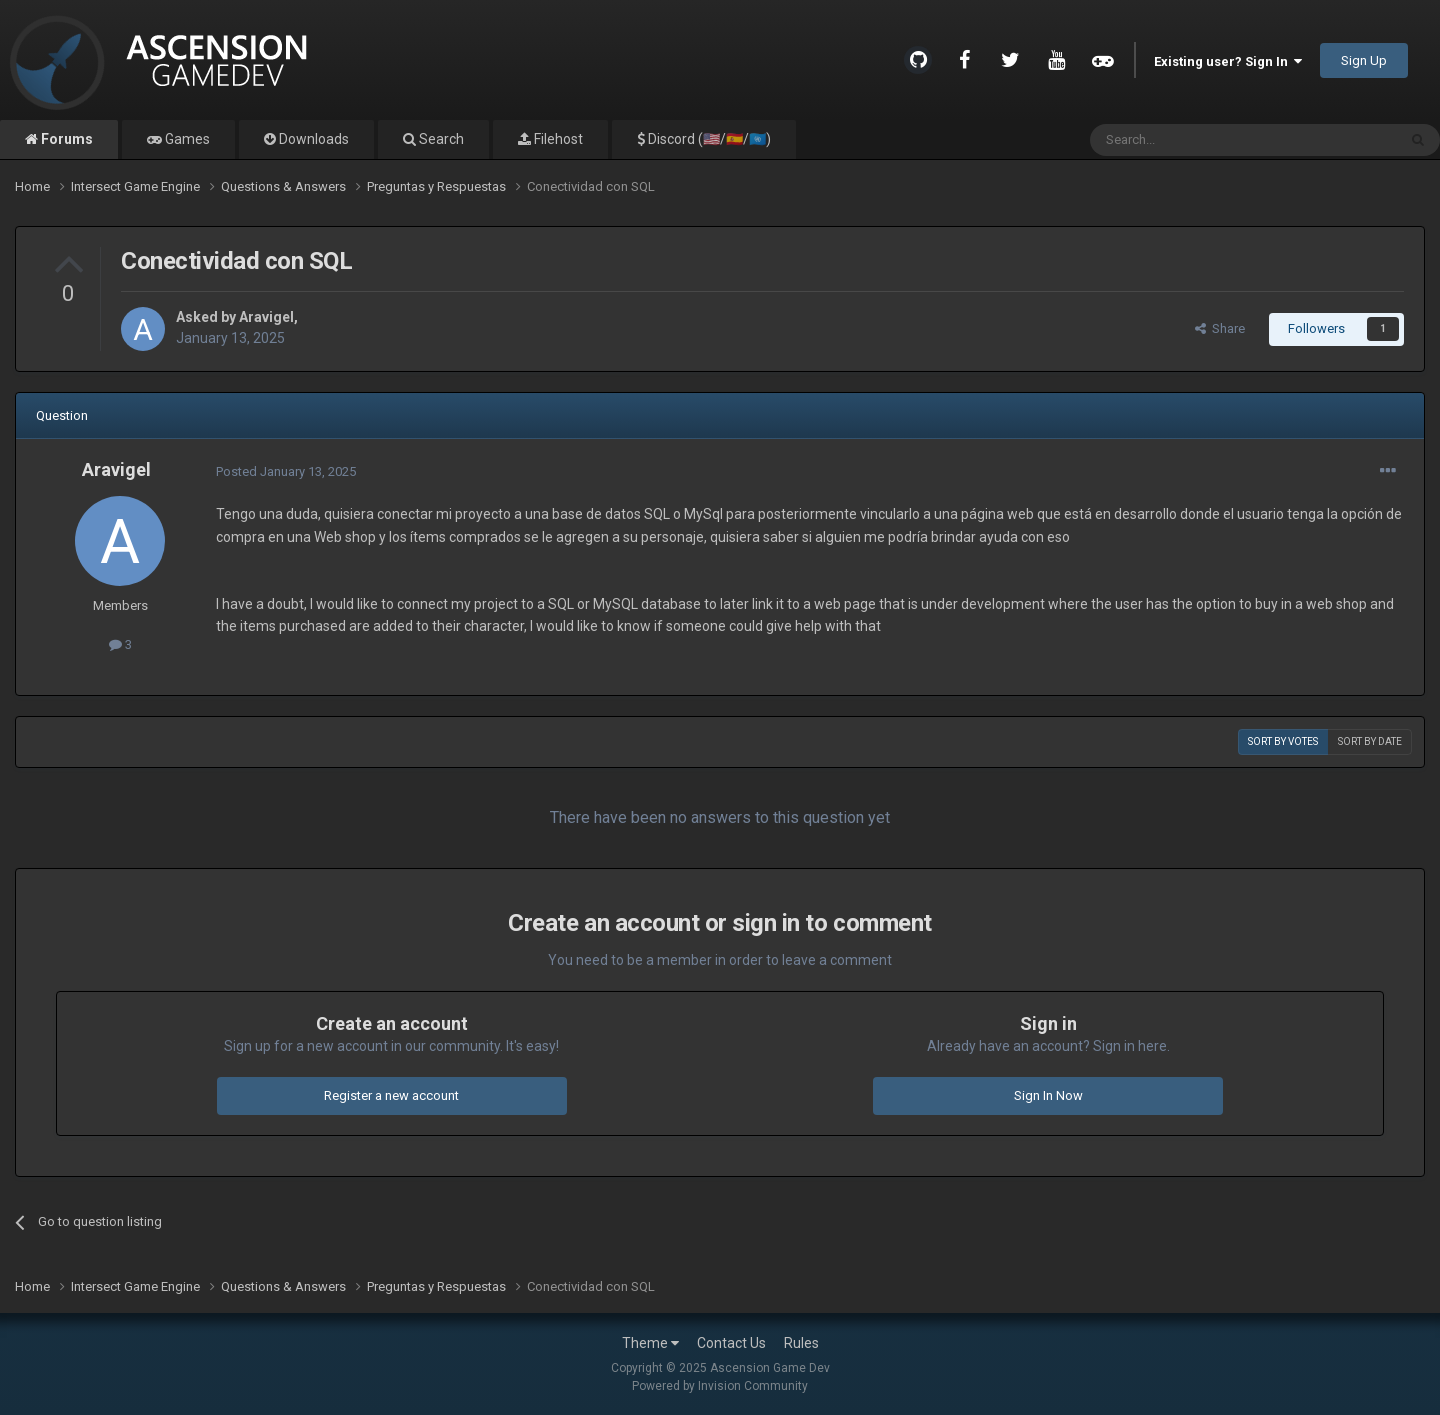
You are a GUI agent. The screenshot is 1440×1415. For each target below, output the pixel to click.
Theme (650, 1343)
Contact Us (731, 1343)
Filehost (557, 139)
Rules (801, 1343)
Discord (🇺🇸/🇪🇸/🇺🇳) (708, 139)
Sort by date (1370, 741)
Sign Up (1364, 60)
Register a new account (391, 1095)
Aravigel (266, 317)
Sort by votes (1283, 741)
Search (440, 139)
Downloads (312, 139)
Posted (286, 471)
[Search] (1195, 140)
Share (1220, 328)
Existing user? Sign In (1228, 61)
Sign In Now (1048, 1095)
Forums (65, 139)
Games (186, 139)
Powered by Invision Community (720, 1386)
